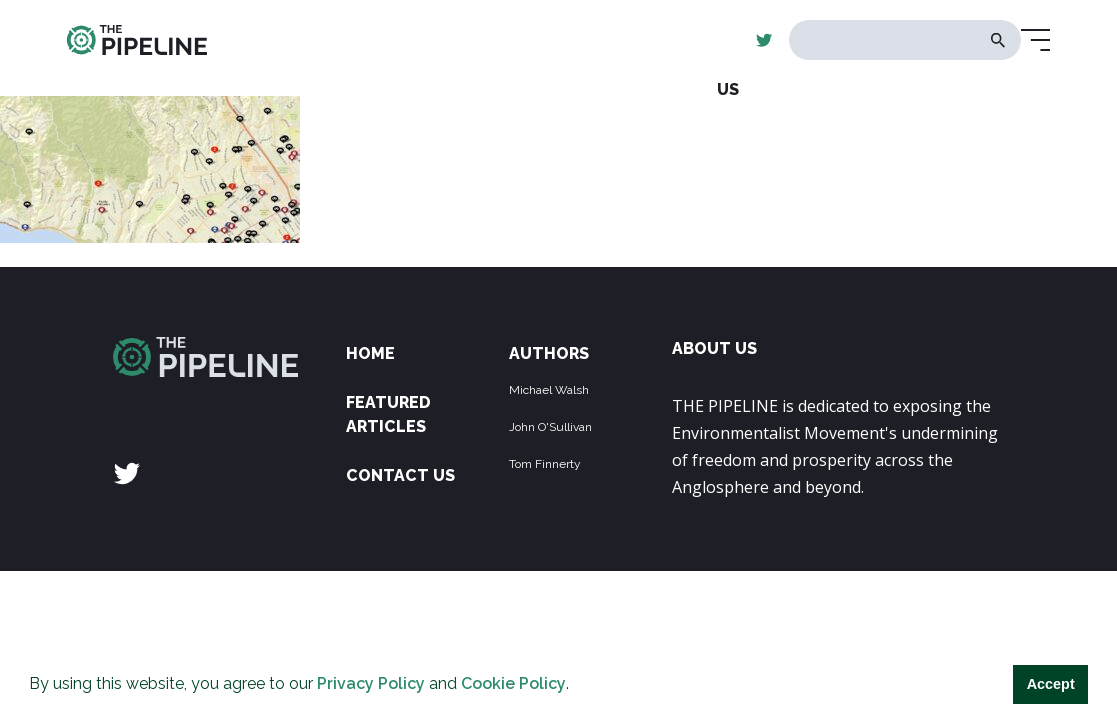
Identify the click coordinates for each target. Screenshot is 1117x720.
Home (370, 353)
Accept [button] (1051, 684)
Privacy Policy (371, 683)
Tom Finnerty (545, 464)
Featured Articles (388, 414)
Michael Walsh (549, 390)
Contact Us (400, 475)
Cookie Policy (513, 683)
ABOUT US (714, 348)
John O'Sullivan (550, 427)
